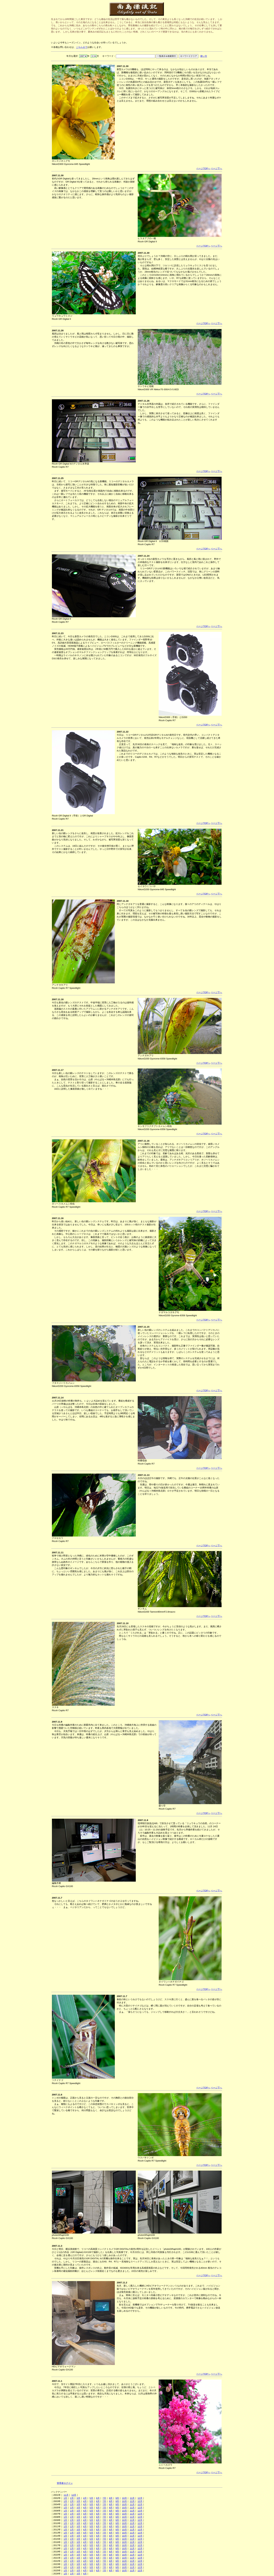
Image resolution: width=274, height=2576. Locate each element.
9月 (117, 2498)
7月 (104, 2498)
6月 (98, 2498)
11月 (66, 2495)
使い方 (203, 56)
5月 (91, 2498)
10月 (124, 2498)
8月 (111, 2498)
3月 (78, 2498)
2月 (72, 2498)
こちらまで (81, 47)
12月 (73, 2495)
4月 (84, 2498)
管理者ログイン (65, 2483)
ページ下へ (216, 168)
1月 (65, 2498)
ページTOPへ (203, 168)
